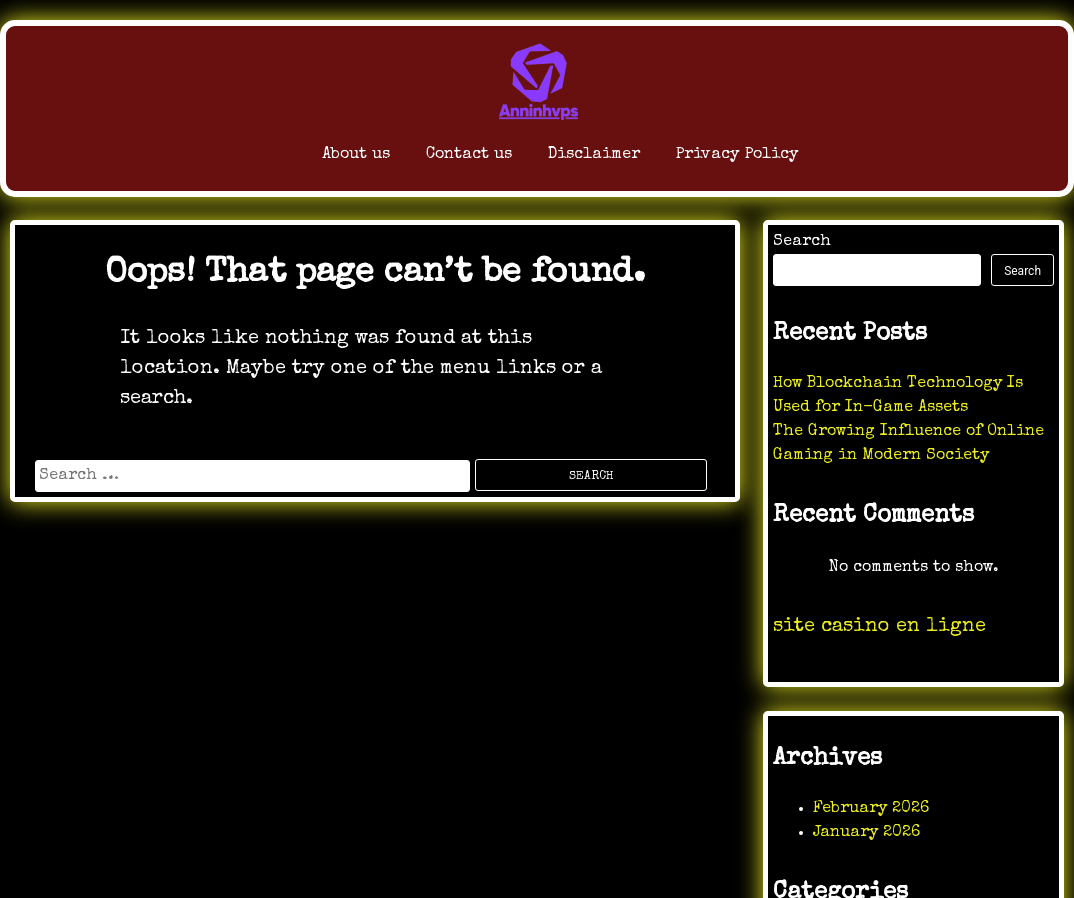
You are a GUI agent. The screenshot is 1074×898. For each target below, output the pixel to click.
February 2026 (871, 809)
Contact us (412, 159)
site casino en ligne (879, 627)
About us (262, 159)
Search (802, 242)
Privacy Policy (772, 159)
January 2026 (866, 833)
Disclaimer (578, 159)
